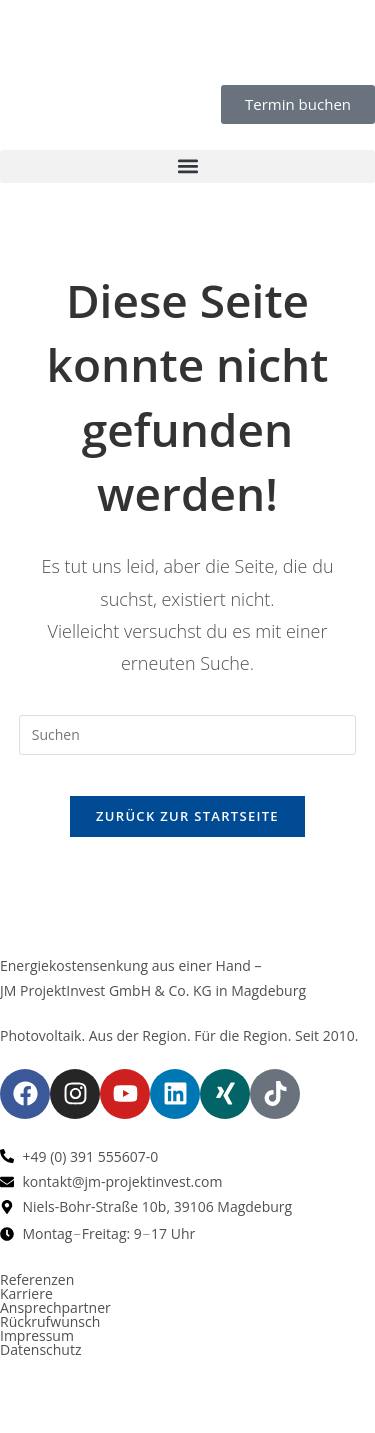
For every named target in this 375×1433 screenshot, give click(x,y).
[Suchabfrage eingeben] (188, 735)
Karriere (26, 1293)
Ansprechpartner (55, 1307)
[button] (187, 166)
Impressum (37, 1335)
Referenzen (37, 1279)
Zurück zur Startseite (187, 816)
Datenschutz (40, 1349)
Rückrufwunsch (50, 1321)
